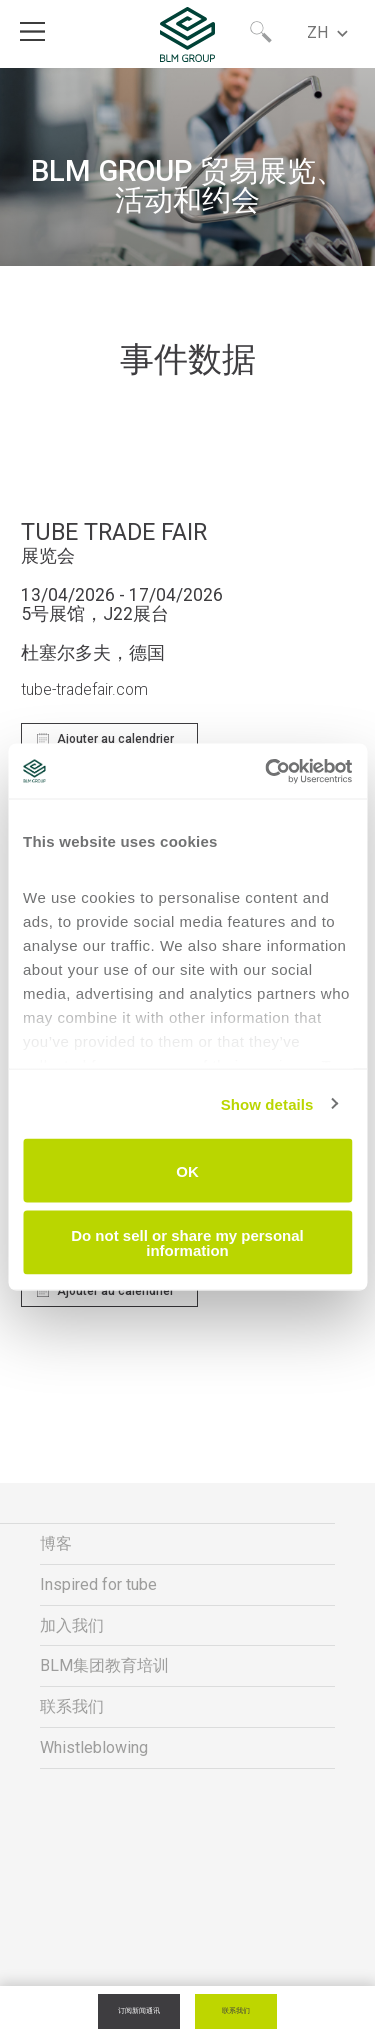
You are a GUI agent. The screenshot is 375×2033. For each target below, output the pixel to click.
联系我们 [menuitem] (72, 1706)
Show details (267, 1103)
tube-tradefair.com (84, 690)
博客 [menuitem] (56, 1543)
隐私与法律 (188, 1933)
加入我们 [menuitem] (72, 1625)
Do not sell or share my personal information (187, 1242)
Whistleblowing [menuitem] (94, 1747)
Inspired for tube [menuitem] (98, 1584)
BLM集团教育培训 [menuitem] (104, 1665)
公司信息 (188, 1972)
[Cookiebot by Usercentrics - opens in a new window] (267, 771)
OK (187, 1170)
